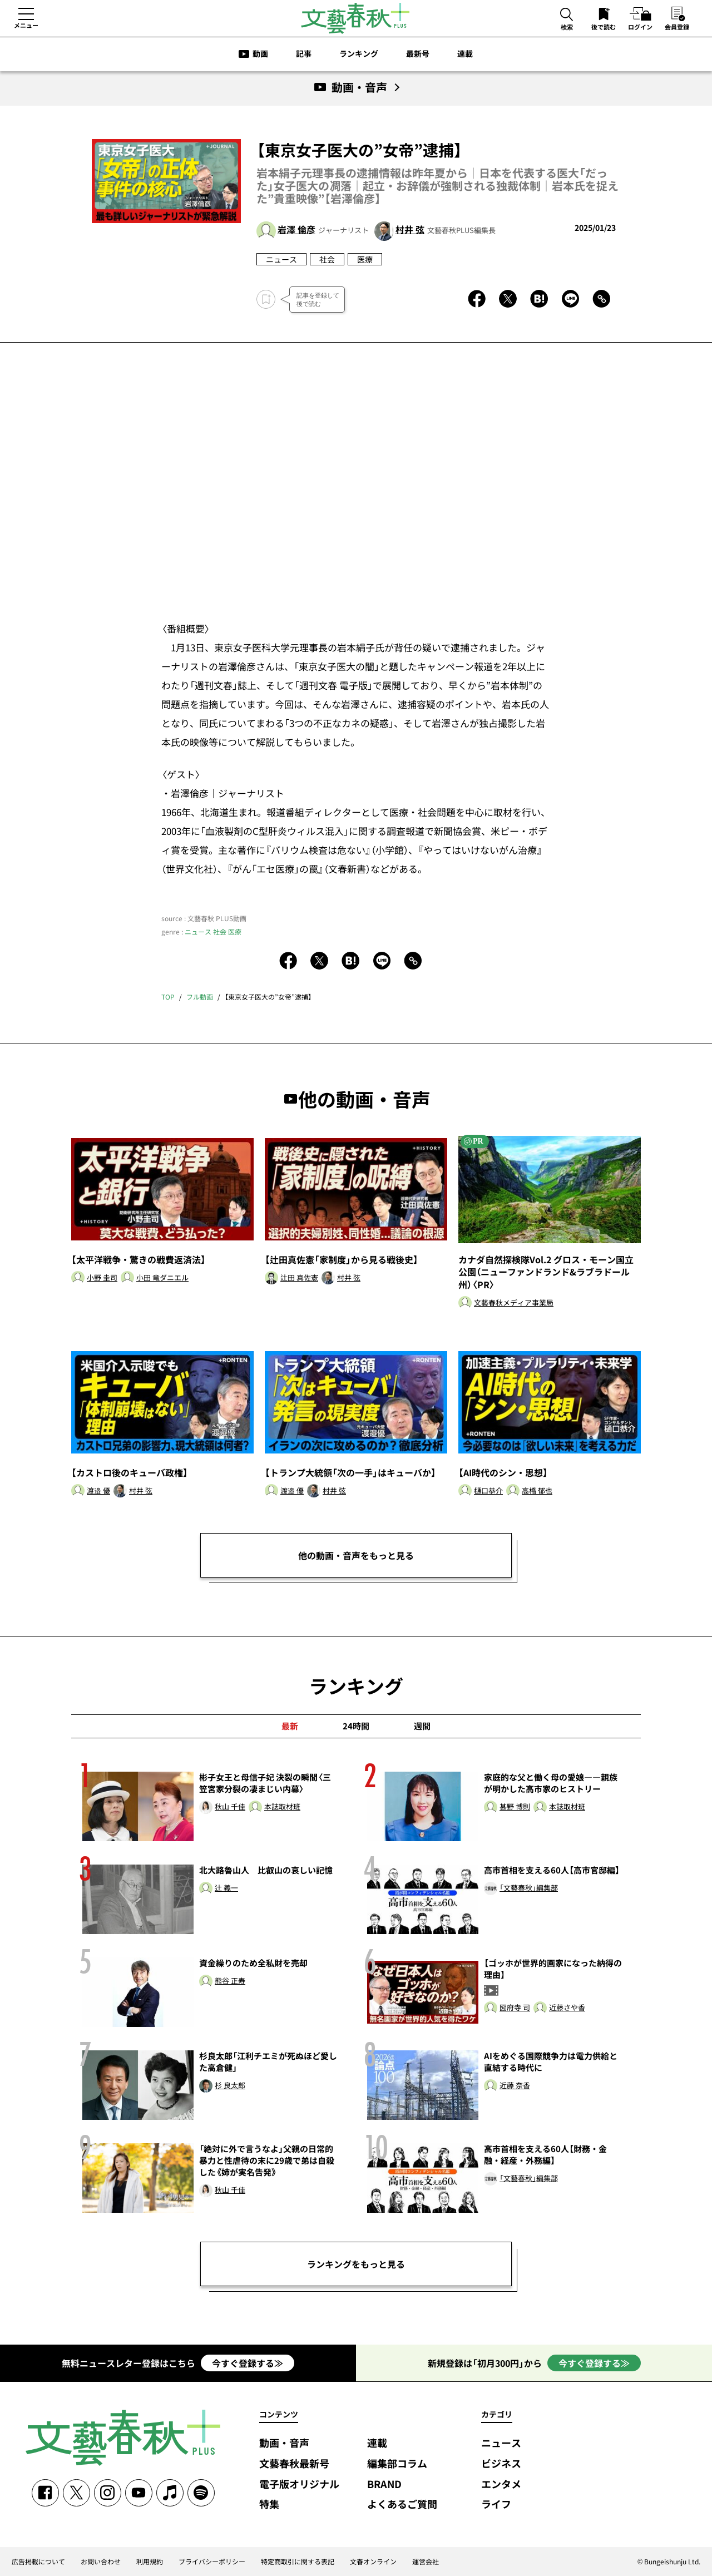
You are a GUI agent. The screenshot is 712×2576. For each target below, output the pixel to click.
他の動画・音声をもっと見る (356, 1555)
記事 (304, 53)
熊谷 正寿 (230, 1981)
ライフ (496, 2504)
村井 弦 (409, 229)
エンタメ (501, 2484)
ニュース (281, 259)
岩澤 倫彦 (296, 229)
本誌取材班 (282, 1807)
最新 (289, 1726)
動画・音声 (284, 2443)
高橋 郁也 (537, 1491)
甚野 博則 (515, 1807)
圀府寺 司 (515, 2008)
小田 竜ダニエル (162, 1278)
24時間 (356, 1726)
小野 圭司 (102, 1278)
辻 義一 (226, 1888)
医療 (365, 259)
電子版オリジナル (299, 2484)
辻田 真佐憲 (299, 1278)
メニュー (26, 25)
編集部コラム (397, 2464)
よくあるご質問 (402, 2504)
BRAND (384, 2484)
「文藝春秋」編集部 (529, 1888)
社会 (327, 259)
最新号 (417, 53)
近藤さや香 (567, 2008)
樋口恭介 (488, 1491)
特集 (269, 2504)
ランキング (358, 53)
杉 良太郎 (230, 2085)
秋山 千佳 (230, 1807)
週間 (422, 1726)
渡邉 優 (98, 1491)
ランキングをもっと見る (356, 2264)
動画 (260, 53)
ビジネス (501, 2464)
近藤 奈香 (515, 2085)
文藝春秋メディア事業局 (513, 1303)
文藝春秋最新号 (294, 2464)
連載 (465, 53)
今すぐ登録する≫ (247, 2363)
